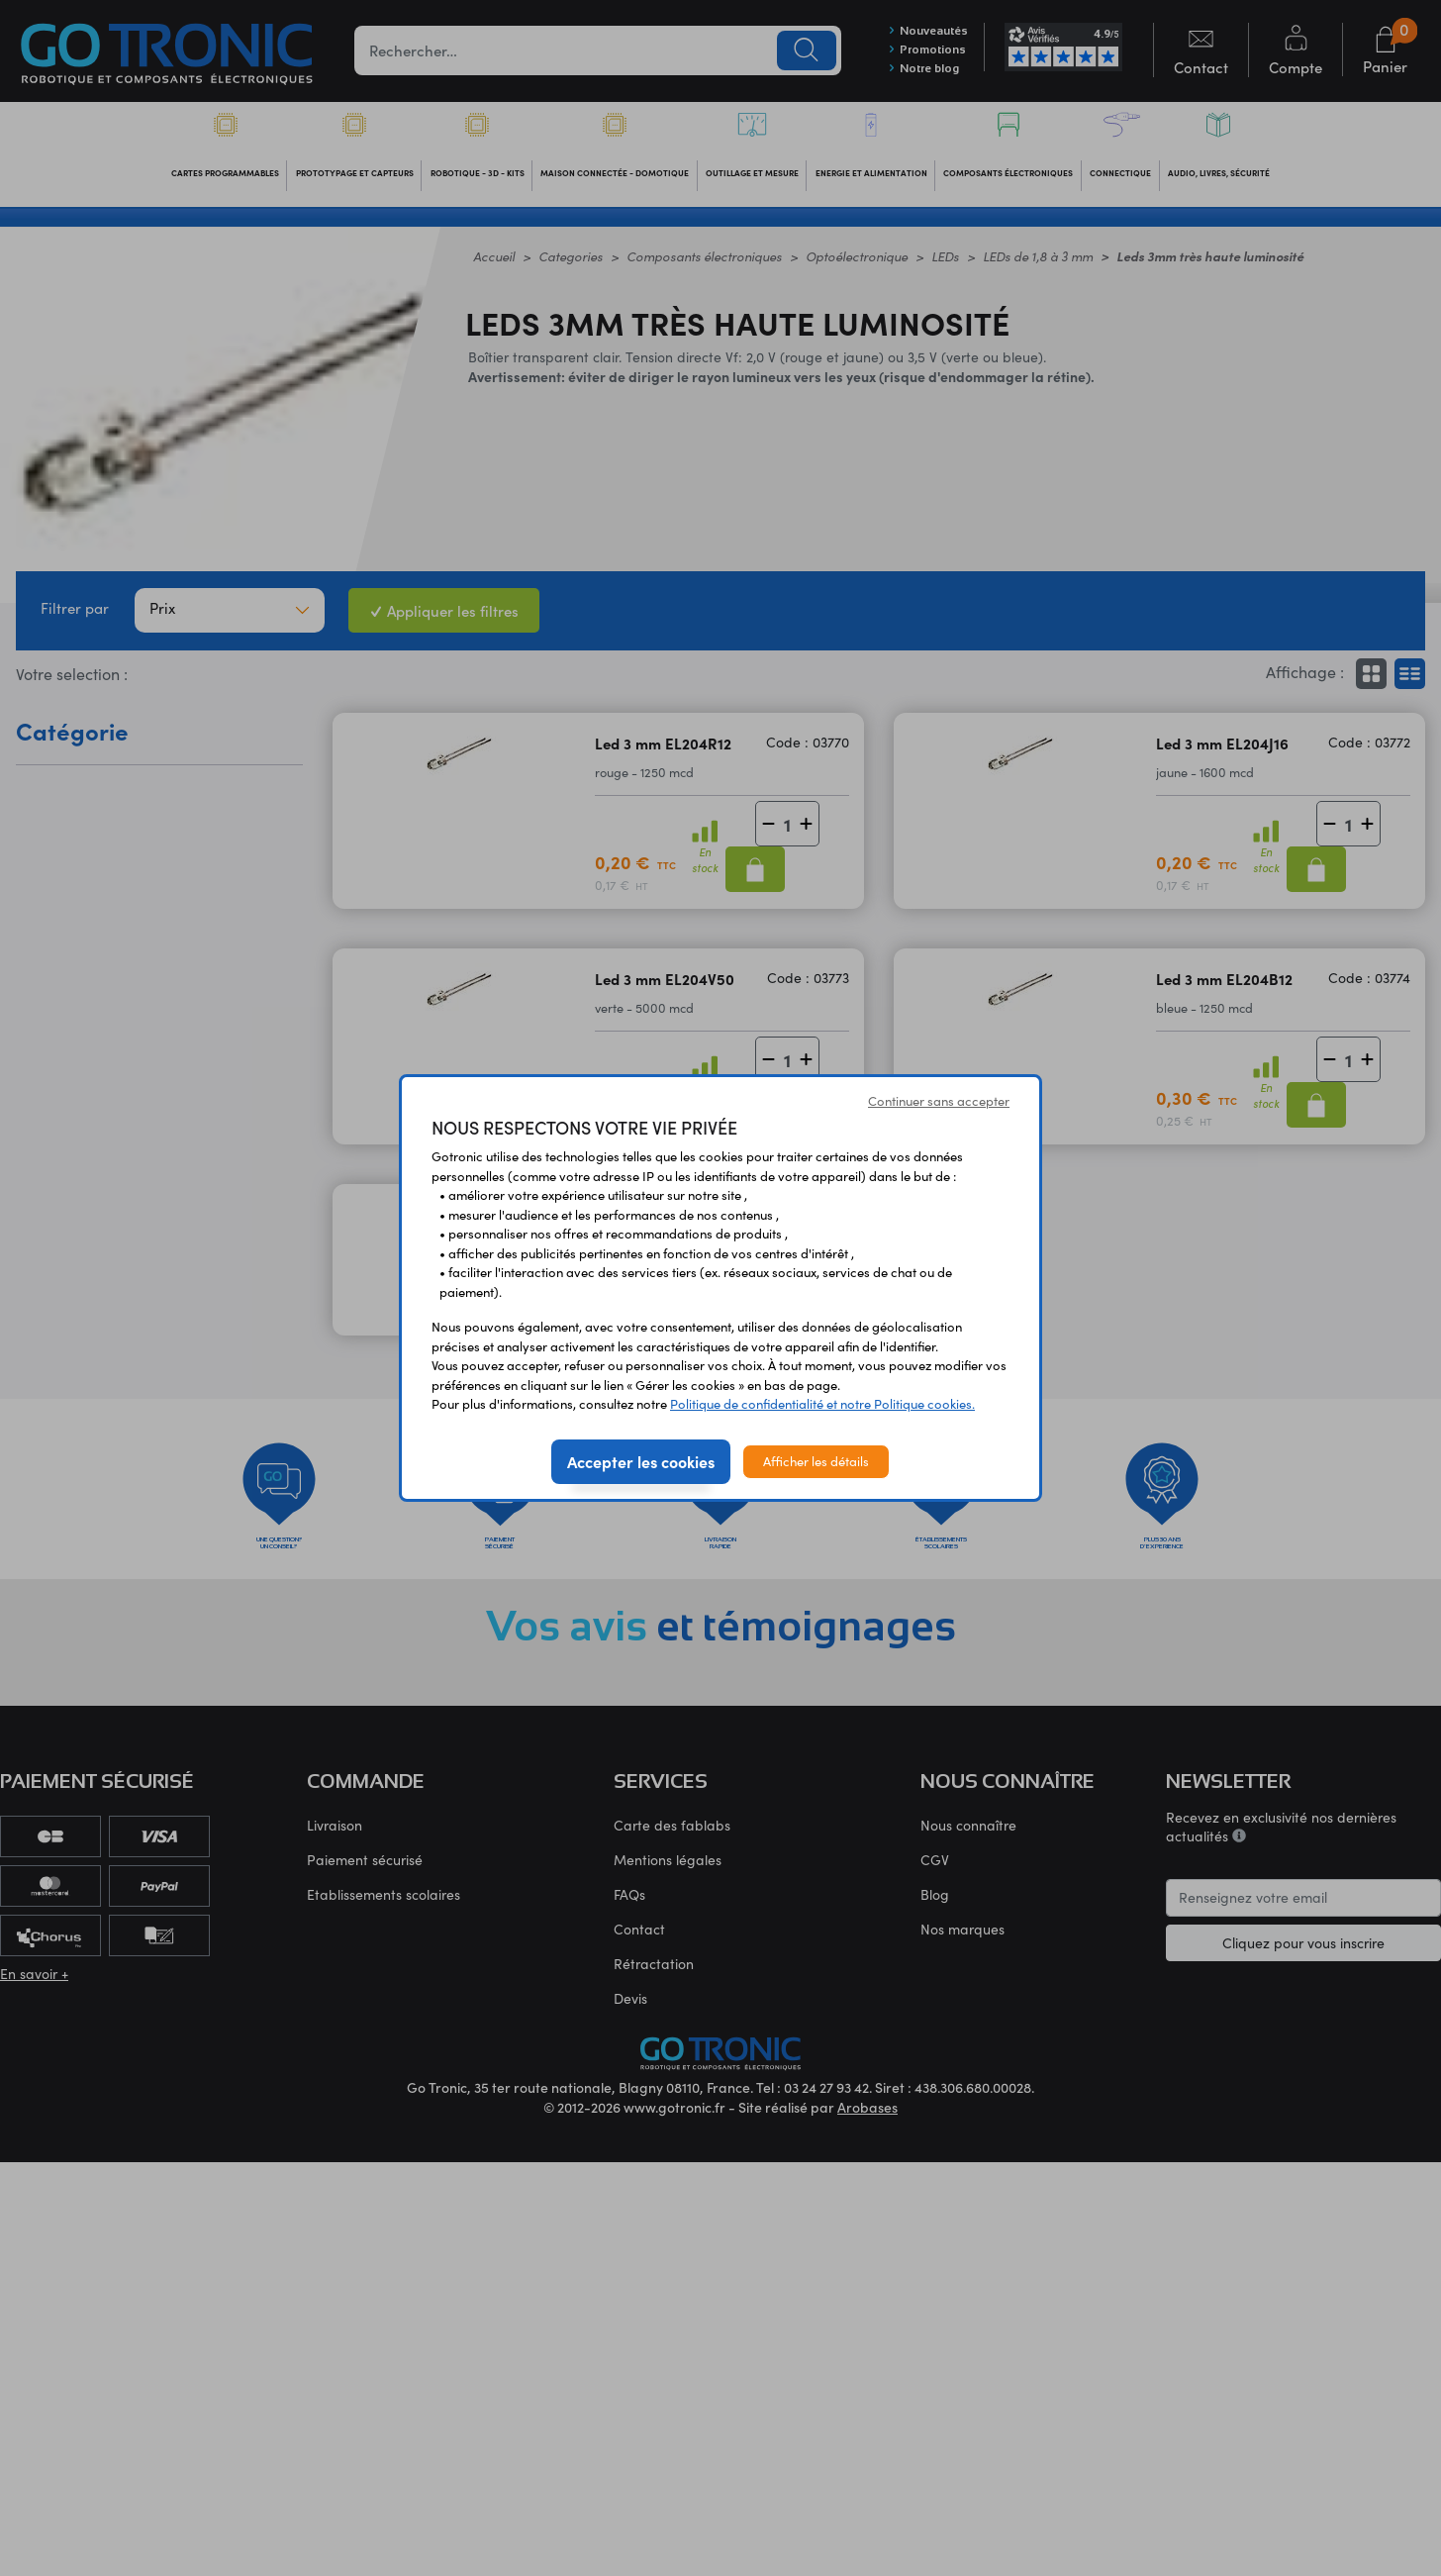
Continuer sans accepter (938, 1101)
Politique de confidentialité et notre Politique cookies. (822, 1404)
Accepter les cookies (641, 1461)
